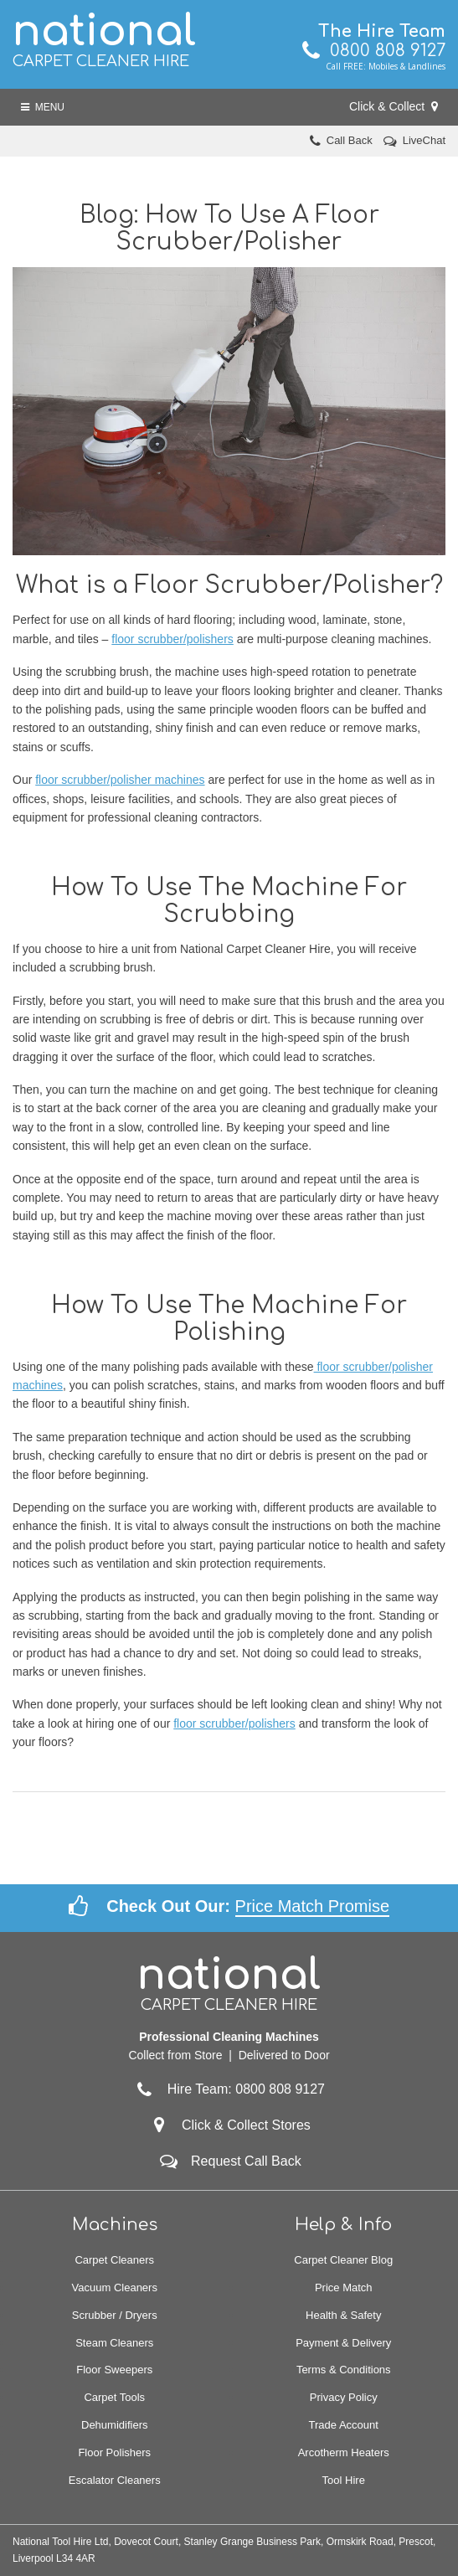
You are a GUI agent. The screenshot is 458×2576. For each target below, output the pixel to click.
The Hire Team (381, 31)
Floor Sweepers (114, 2369)
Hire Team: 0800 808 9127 (229, 2089)
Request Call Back (246, 2161)
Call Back (350, 140)
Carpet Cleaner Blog (343, 2260)
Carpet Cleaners (114, 2260)
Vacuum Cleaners (114, 2287)
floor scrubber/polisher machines (119, 779)
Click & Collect (393, 106)
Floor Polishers (114, 2452)
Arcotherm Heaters (343, 2452)
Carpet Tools (114, 2397)
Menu (42, 107)
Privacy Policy (344, 2397)
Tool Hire (343, 2480)
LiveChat (424, 140)
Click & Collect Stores (246, 2125)
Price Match (344, 2287)
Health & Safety (343, 2315)
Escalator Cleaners (115, 2480)
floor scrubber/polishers (172, 639)
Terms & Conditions (343, 2369)
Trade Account (343, 2425)
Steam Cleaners (114, 2342)
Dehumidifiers (114, 2425)
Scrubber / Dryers (114, 2315)
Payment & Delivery (343, 2342)
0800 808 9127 (373, 50)
